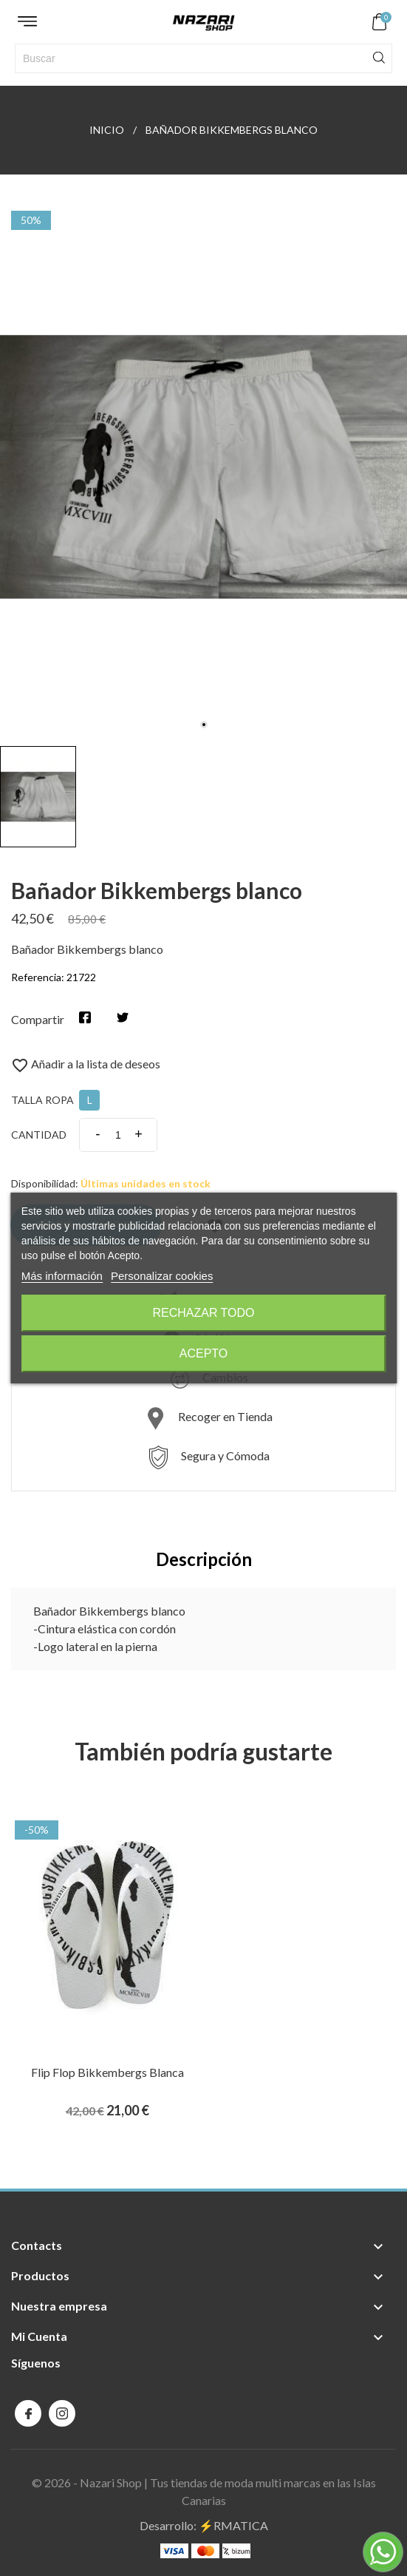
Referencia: (37, 977)
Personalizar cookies (162, 1276)
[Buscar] (203, 58)
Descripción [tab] (204, 1559)
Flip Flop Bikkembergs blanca (107, 2072)
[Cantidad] (118, 1135)
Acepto (203, 1353)
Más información (62, 1276)
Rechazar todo (203, 1312)
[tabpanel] (203, 467)
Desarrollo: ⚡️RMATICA (204, 2525)
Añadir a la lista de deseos (85, 1064)
